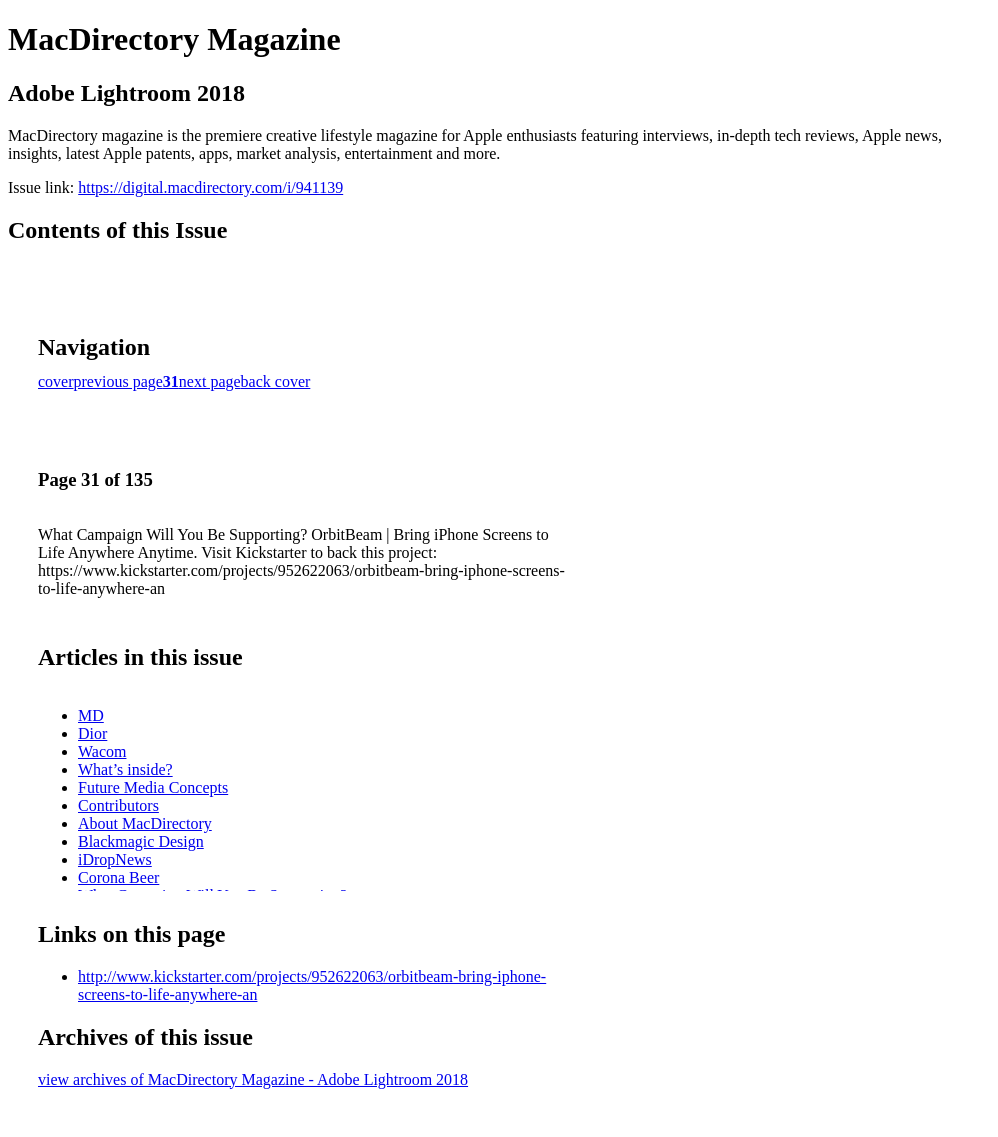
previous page (118, 381)
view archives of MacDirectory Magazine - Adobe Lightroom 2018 (253, 1079)
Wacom (102, 751)
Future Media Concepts (153, 787)
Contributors (118, 805)
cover (56, 381)
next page (210, 381)
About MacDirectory (145, 823)
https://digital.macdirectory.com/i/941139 (210, 187)
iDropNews (115, 859)
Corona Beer (118, 877)
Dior (92, 733)
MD (91, 715)
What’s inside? (125, 769)
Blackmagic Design (141, 841)
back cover (276, 381)
